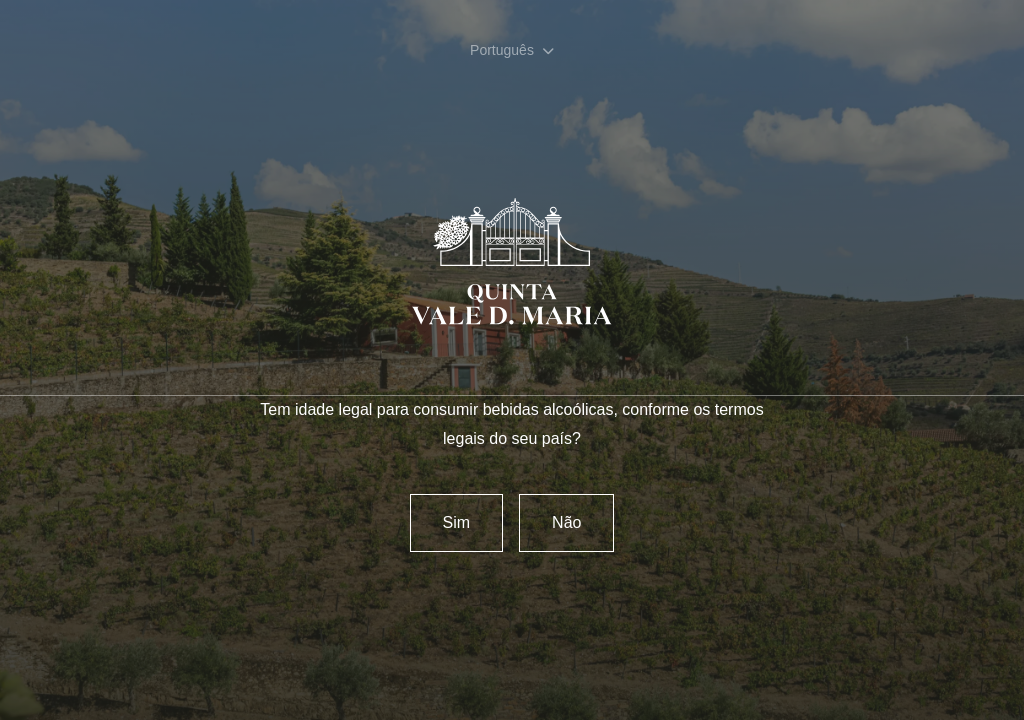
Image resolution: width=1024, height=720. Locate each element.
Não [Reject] (566, 522)
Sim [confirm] (457, 522)
